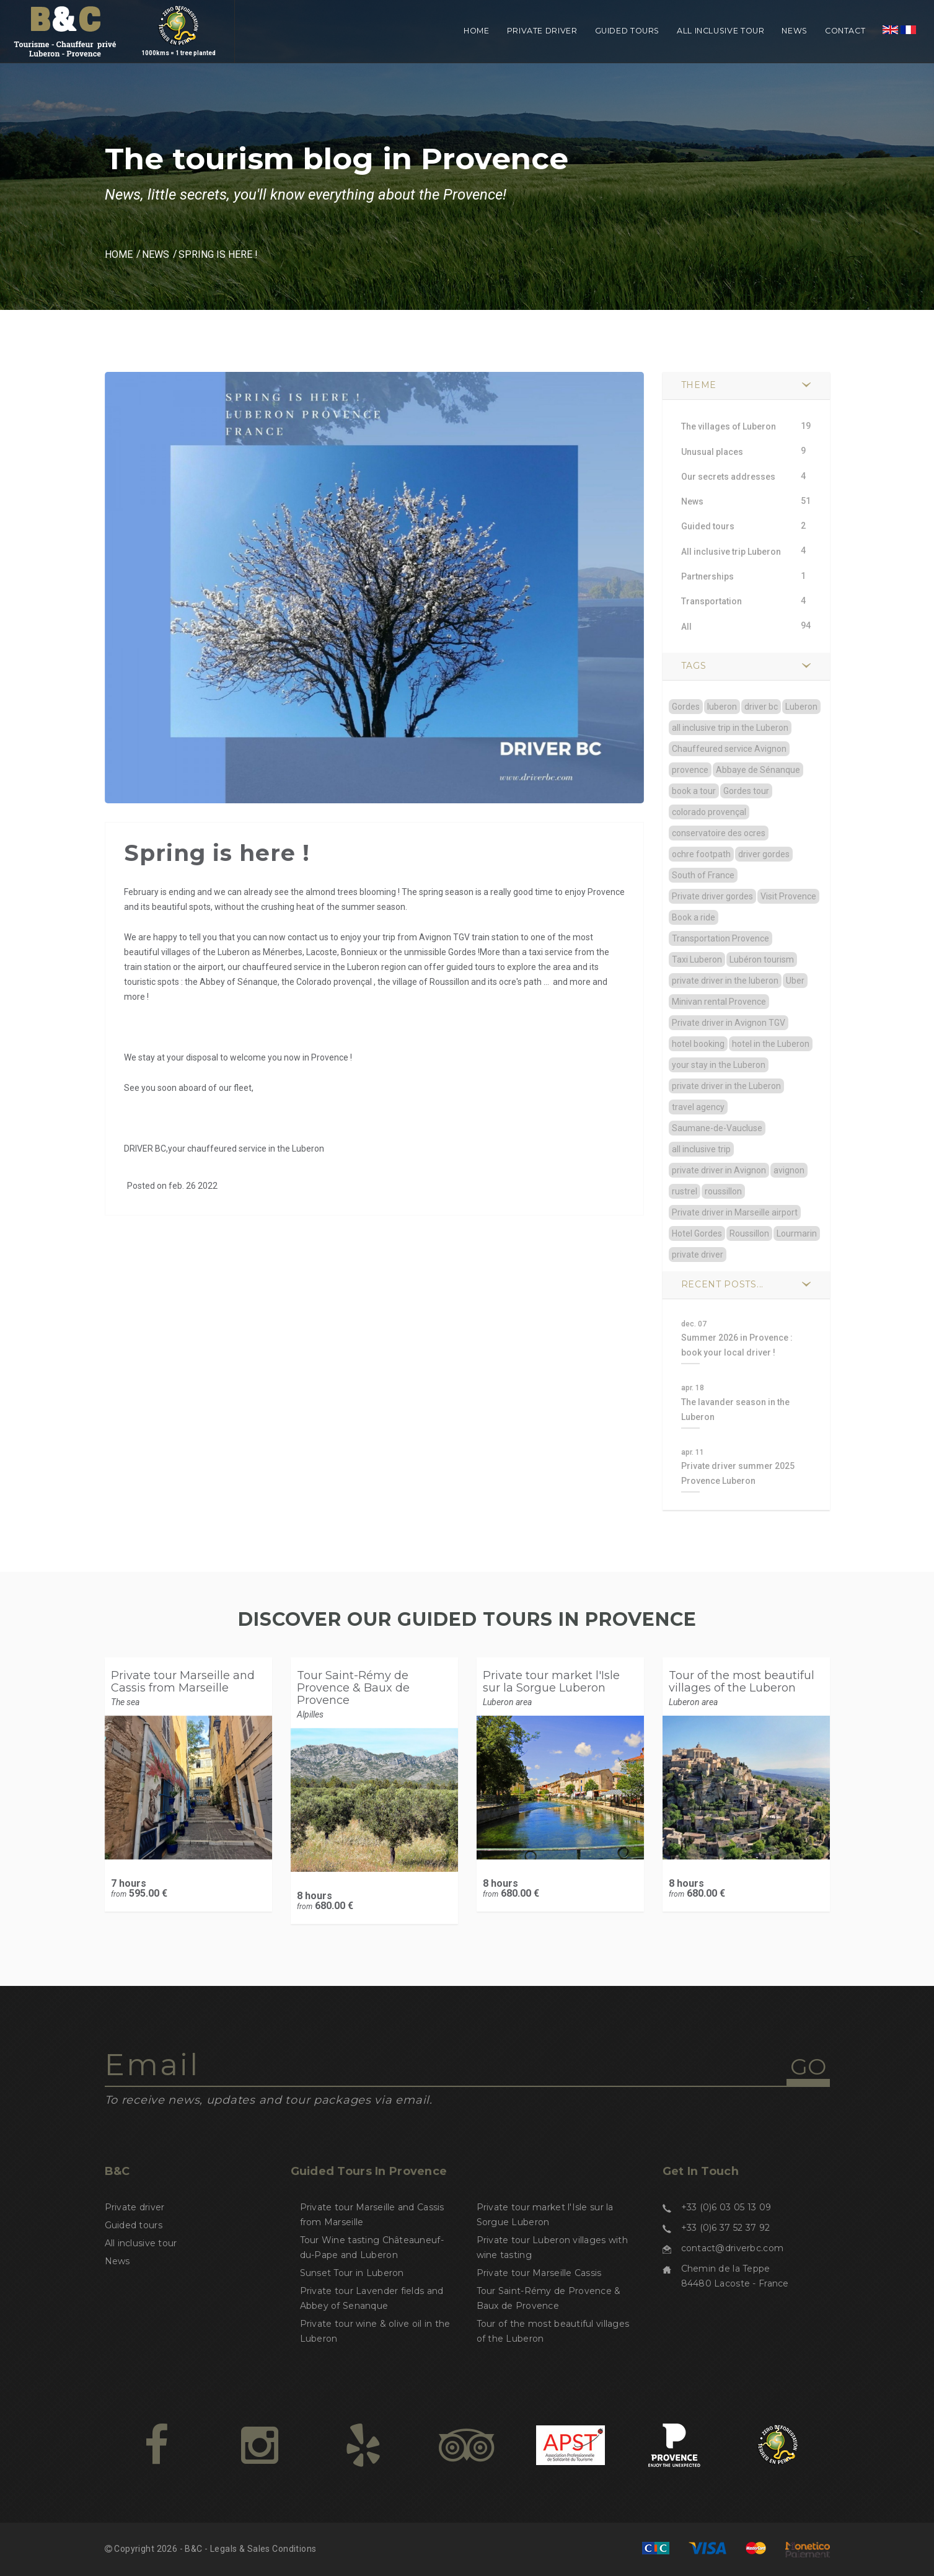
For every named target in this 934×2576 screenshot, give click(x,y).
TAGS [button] (694, 665)
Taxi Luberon (697, 959)
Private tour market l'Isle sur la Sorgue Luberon (551, 1682)
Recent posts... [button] (722, 1284)
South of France (703, 875)
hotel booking (698, 1044)
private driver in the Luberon (726, 1086)
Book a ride (693, 917)
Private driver (542, 30)
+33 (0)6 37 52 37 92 (725, 2227)
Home (477, 30)
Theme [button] (699, 384)
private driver (697, 1254)
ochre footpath (701, 854)
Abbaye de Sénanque (758, 770)
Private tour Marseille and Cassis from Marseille (183, 1682)
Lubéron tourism (761, 959)
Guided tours (627, 30)
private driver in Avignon (719, 1170)
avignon (788, 1170)
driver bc (761, 707)
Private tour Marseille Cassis (539, 2272)
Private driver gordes (712, 896)
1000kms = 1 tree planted (178, 39)
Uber (795, 981)
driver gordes (764, 854)
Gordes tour (746, 791)
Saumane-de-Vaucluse (717, 1128)
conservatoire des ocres (718, 833)
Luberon (801, 707)
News (795, 30)
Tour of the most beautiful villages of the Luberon (741, 1682)
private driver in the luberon (725, 981)
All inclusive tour (720, 30)
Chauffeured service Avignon (729, 749)
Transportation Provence (720, 938)
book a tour (694, 791)
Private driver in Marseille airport (735, 1212)
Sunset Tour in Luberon (352, 2272)
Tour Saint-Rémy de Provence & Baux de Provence (353, 1688)
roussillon (723, 1191)
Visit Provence (788, 896)
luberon (722, 707)
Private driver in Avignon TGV (728, 1023)
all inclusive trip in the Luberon (730, 728)
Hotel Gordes (697, 1233)
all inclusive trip (701, 1149)
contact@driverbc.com (732, 2248)
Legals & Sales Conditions (263, 2549)
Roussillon (749, 1233)
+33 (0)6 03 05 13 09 (726, 2207)
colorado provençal (709, 812)
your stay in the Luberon (718, 1065)
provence (690, 770)
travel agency (698, 1107)
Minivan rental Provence (719, 1002)
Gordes (686, 707)
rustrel (684, 1191)
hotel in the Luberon (770, 1044)
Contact (845, 30)
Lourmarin (797, 1233)
